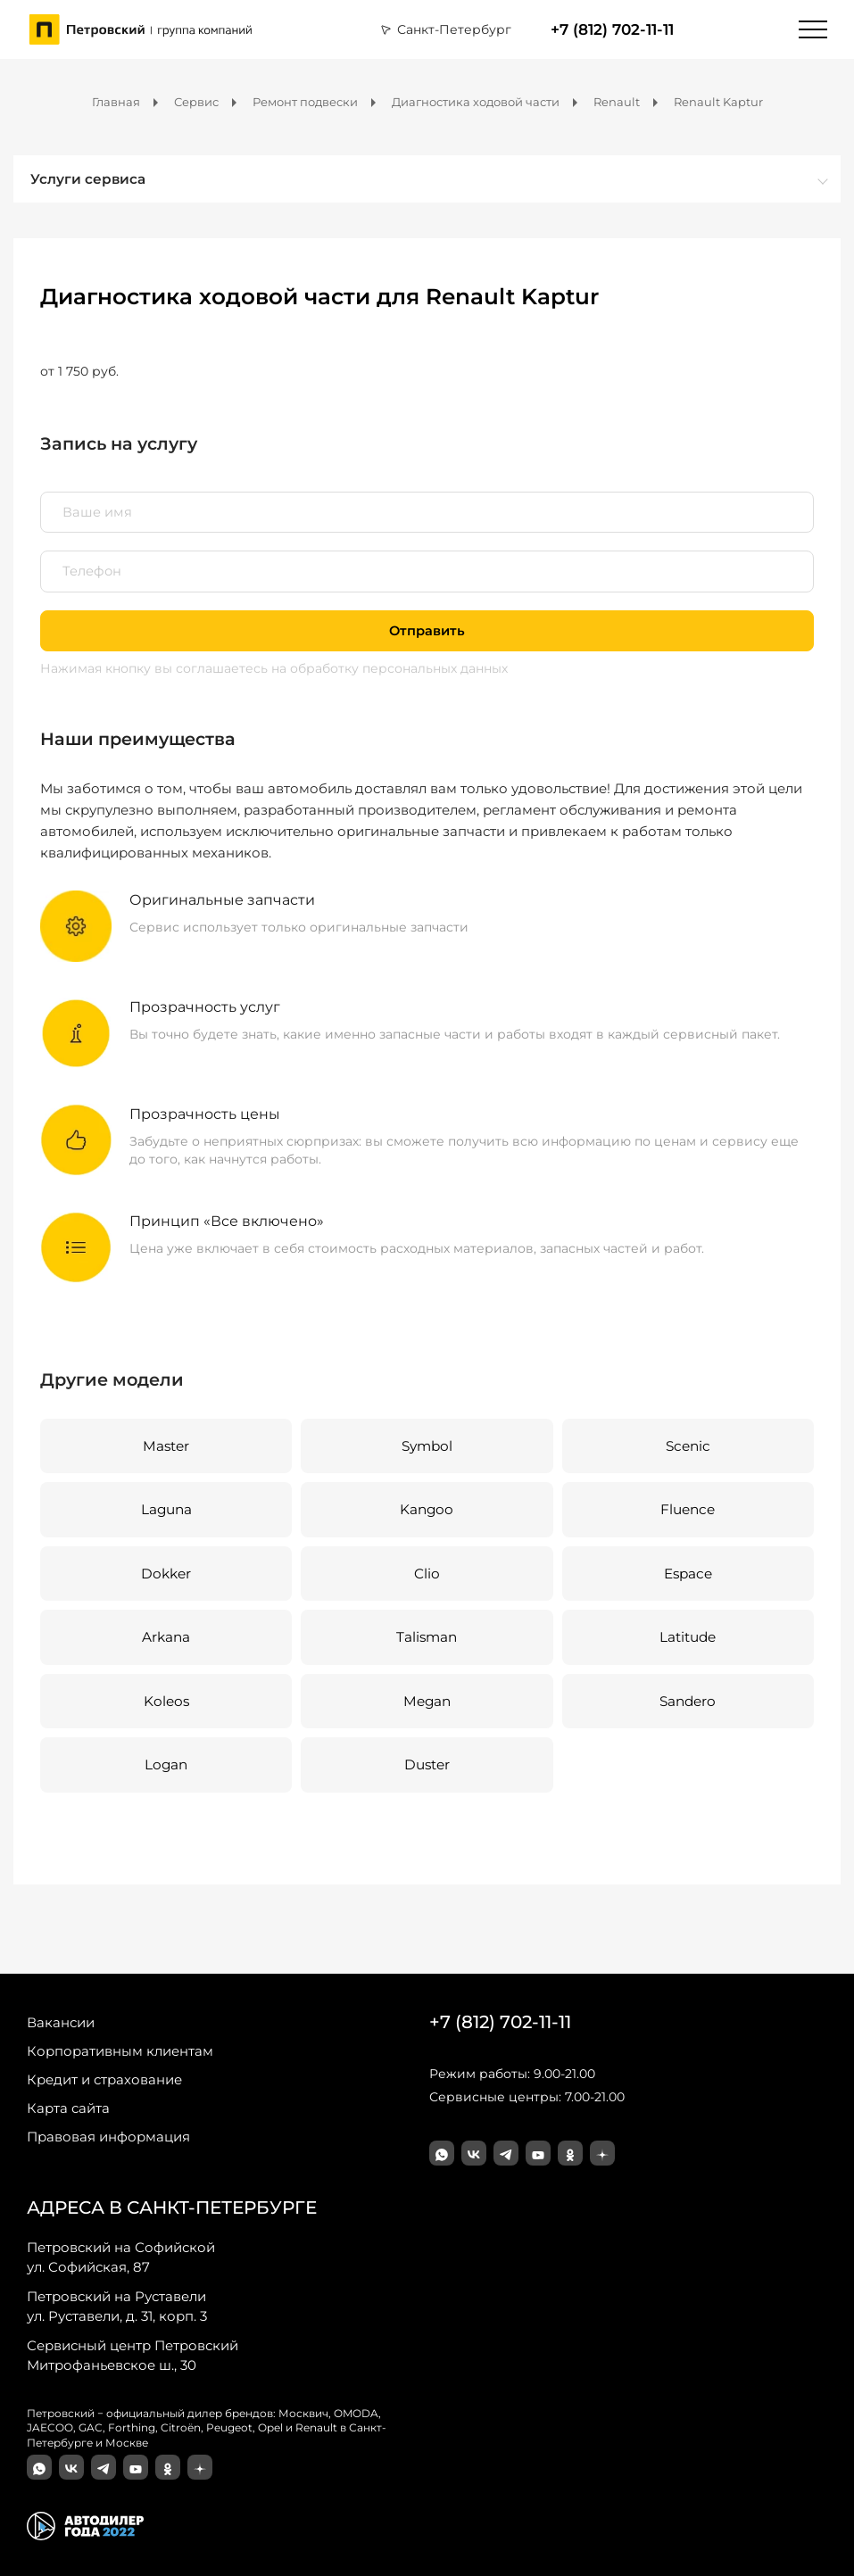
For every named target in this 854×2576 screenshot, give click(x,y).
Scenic (688, 1445)
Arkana (166, 1636)
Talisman (426, 1636)
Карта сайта (68, 2108)
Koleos (166, 1701)
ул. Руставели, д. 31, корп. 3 (117, 2305)
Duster (427, 1764)
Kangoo (426, 1509)
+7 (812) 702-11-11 (612, 29)
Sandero (687, 1701)
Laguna (166, 1509)
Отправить (427, 631)
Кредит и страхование (104, 2079)
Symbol (427, 1445)
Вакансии (61, 2022)
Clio (427, 1573)
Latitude (687, 1636)
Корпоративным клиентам (120, 2050)
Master (166, 1445)
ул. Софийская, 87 (121, 2256)
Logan (166, 1764)
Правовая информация (108, 2136)
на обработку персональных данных (389, 668)
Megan (427, 1701)
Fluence (687, 1509)
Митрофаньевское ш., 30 (132, 2354)
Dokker (166, 1573)
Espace (688, 1573)
